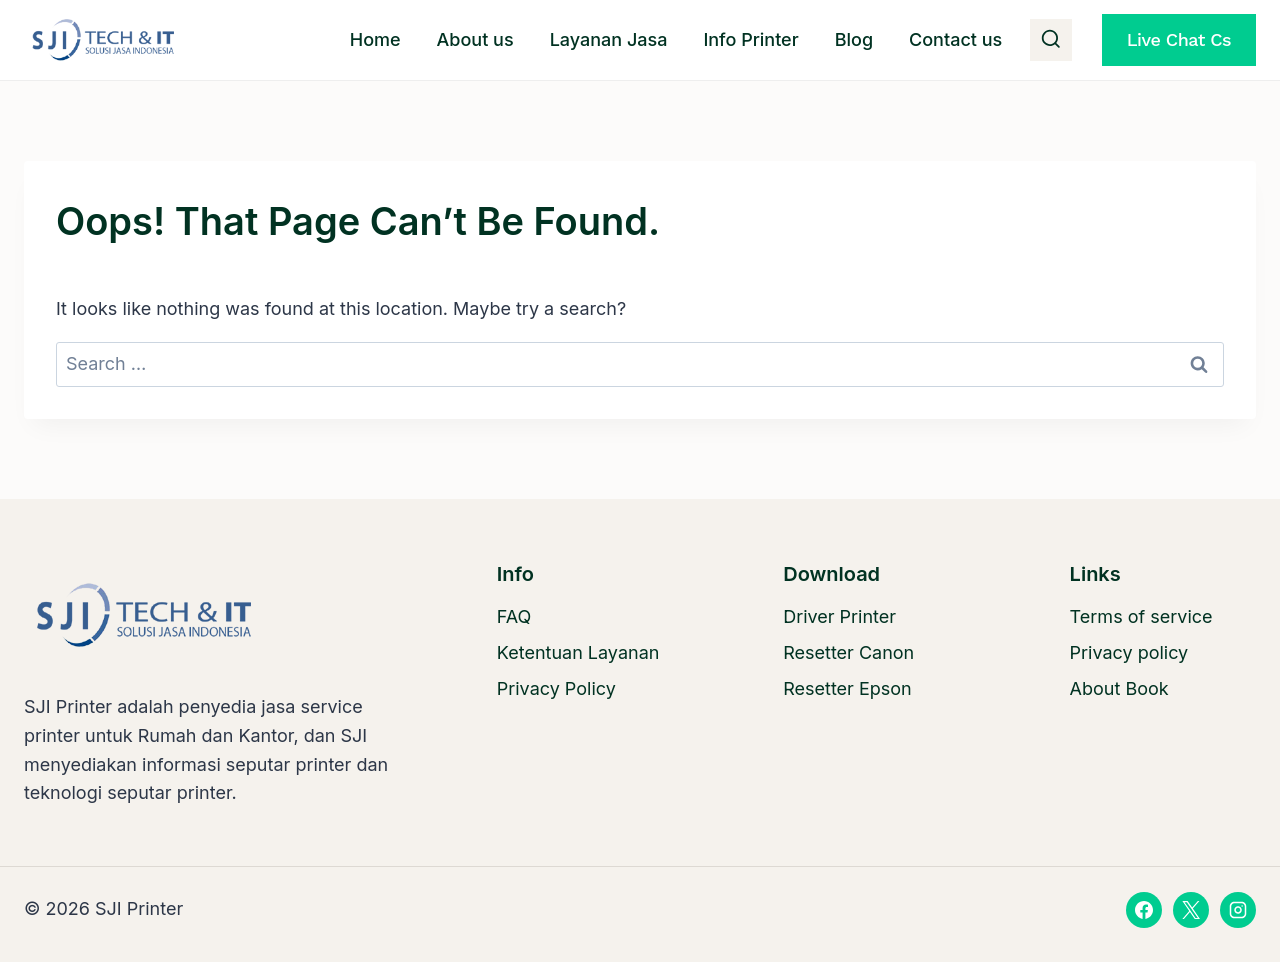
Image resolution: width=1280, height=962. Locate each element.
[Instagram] (1238, 910)
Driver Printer (839, 616)
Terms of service (1141, 616)
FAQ (514, 616)
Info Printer (750, 39)
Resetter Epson (847, 688)
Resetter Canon (848, 652)
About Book (1119, 688)
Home (375, 39)
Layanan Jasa (609, 39)
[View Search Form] (1051, 40)
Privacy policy (1129, 652)
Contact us (955, 39)
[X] (1191, 910)
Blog (854, 39)
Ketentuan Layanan (578, 652)
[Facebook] (1144, 910)
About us (475, 39)
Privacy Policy (556, 688)
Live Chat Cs (1179, 39)
